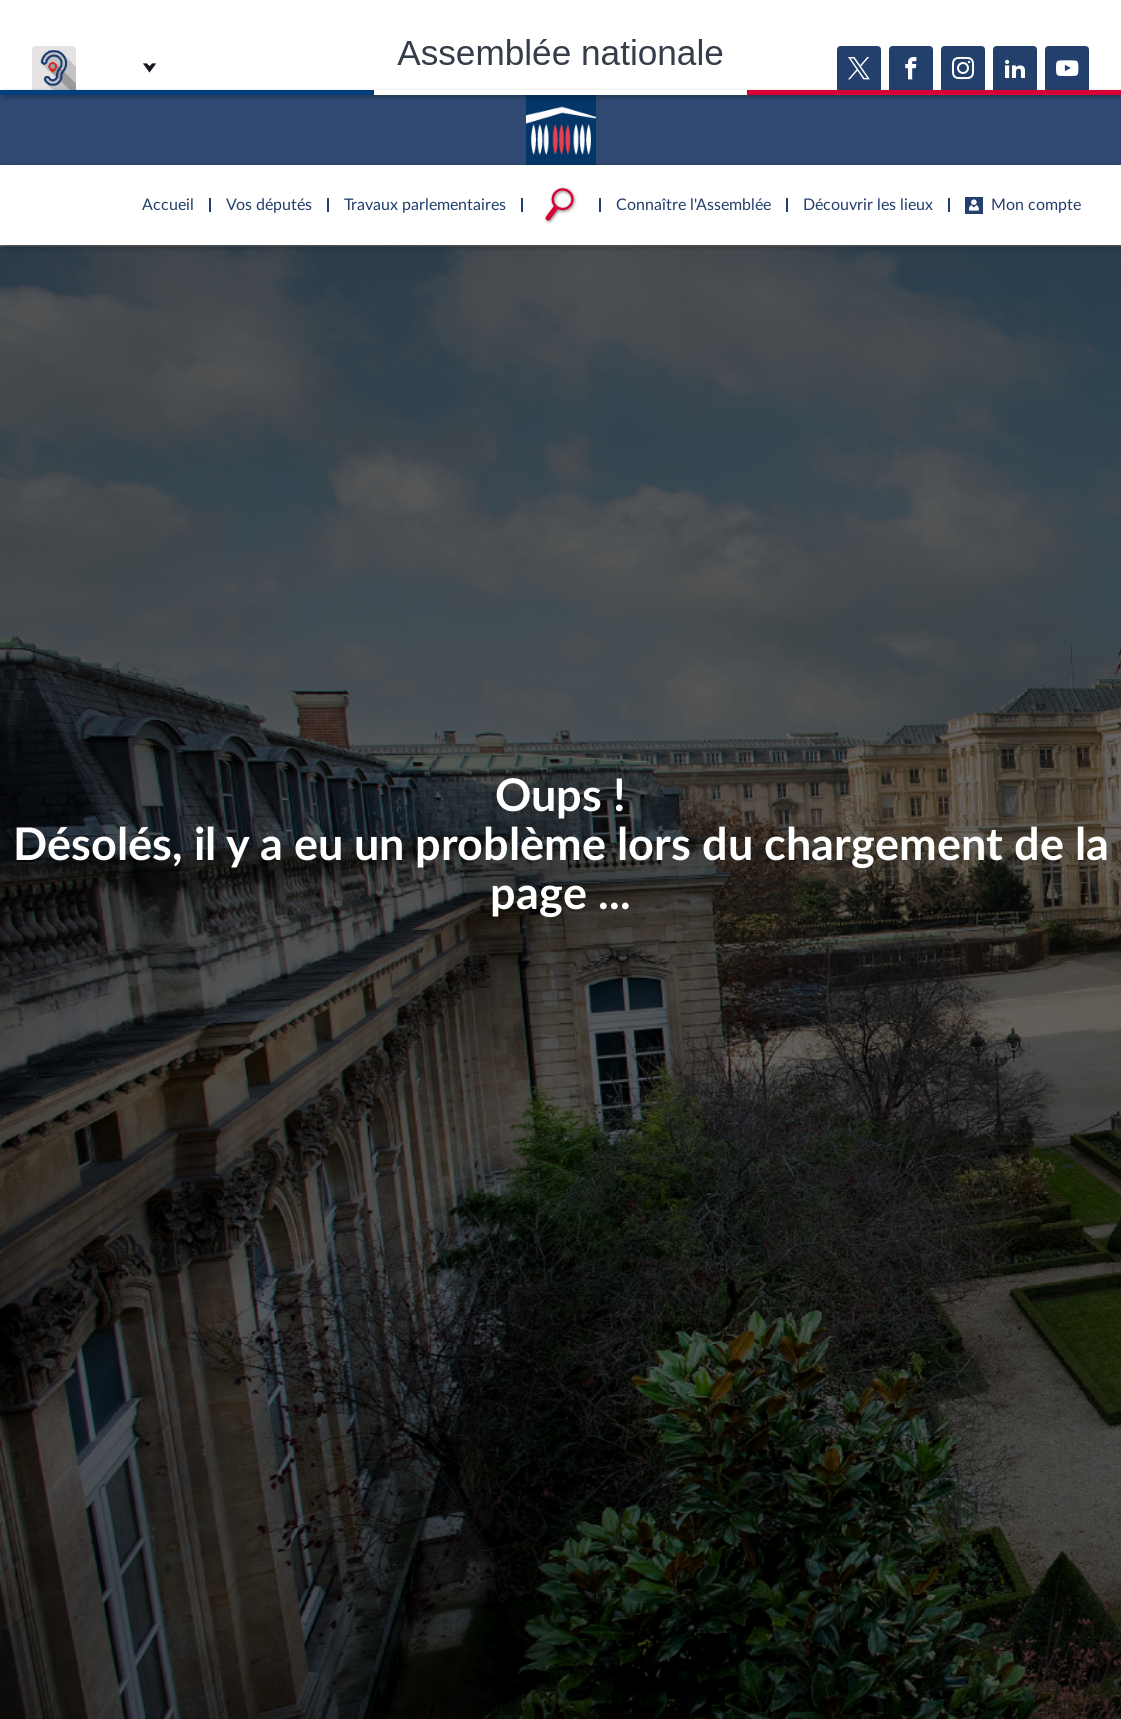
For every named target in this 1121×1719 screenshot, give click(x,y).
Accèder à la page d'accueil (561, 123)
